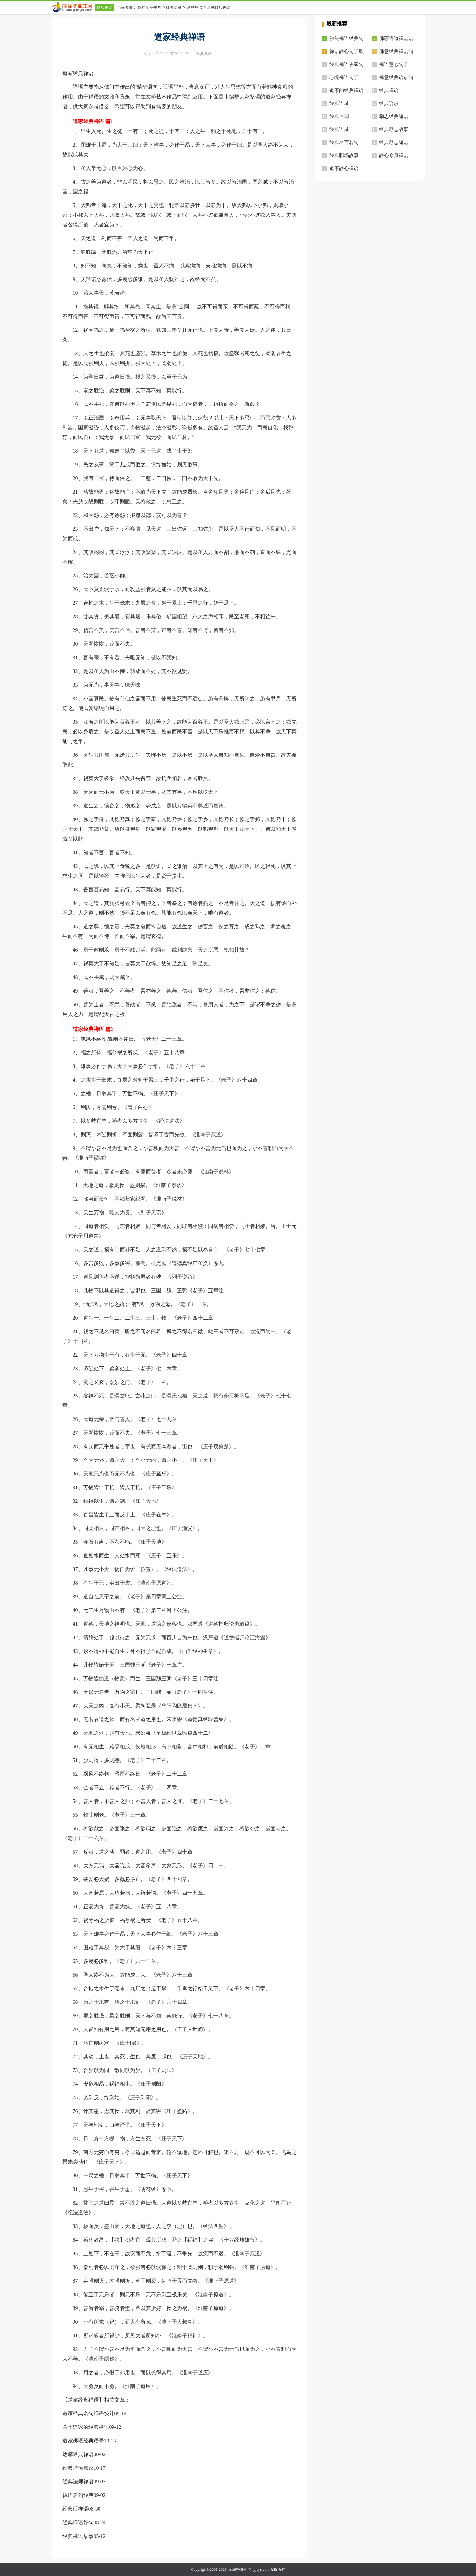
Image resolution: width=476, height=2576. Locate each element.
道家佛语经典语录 (83, 2440)
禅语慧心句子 (393, 64)
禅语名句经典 (78, 2495)
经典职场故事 (344, 155)
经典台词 (339, 116)
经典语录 (174, 7)
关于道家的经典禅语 (85, 2427)
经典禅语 (104, 7)
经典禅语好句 (78, 2522)
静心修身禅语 (393, 155)
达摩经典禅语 (78, 2454)
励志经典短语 (393, 116)
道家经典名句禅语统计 (88, 2413)
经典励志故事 (393, 129)
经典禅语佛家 (78, 2468)
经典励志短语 (393, 142)
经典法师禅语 (78, 2481)
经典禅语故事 (78, 2536)
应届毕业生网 (149, 7)
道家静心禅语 (344, 168)
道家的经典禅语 (346, 90)
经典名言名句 (344, 142)
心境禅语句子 (344, 77)
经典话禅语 (75, 2509)
